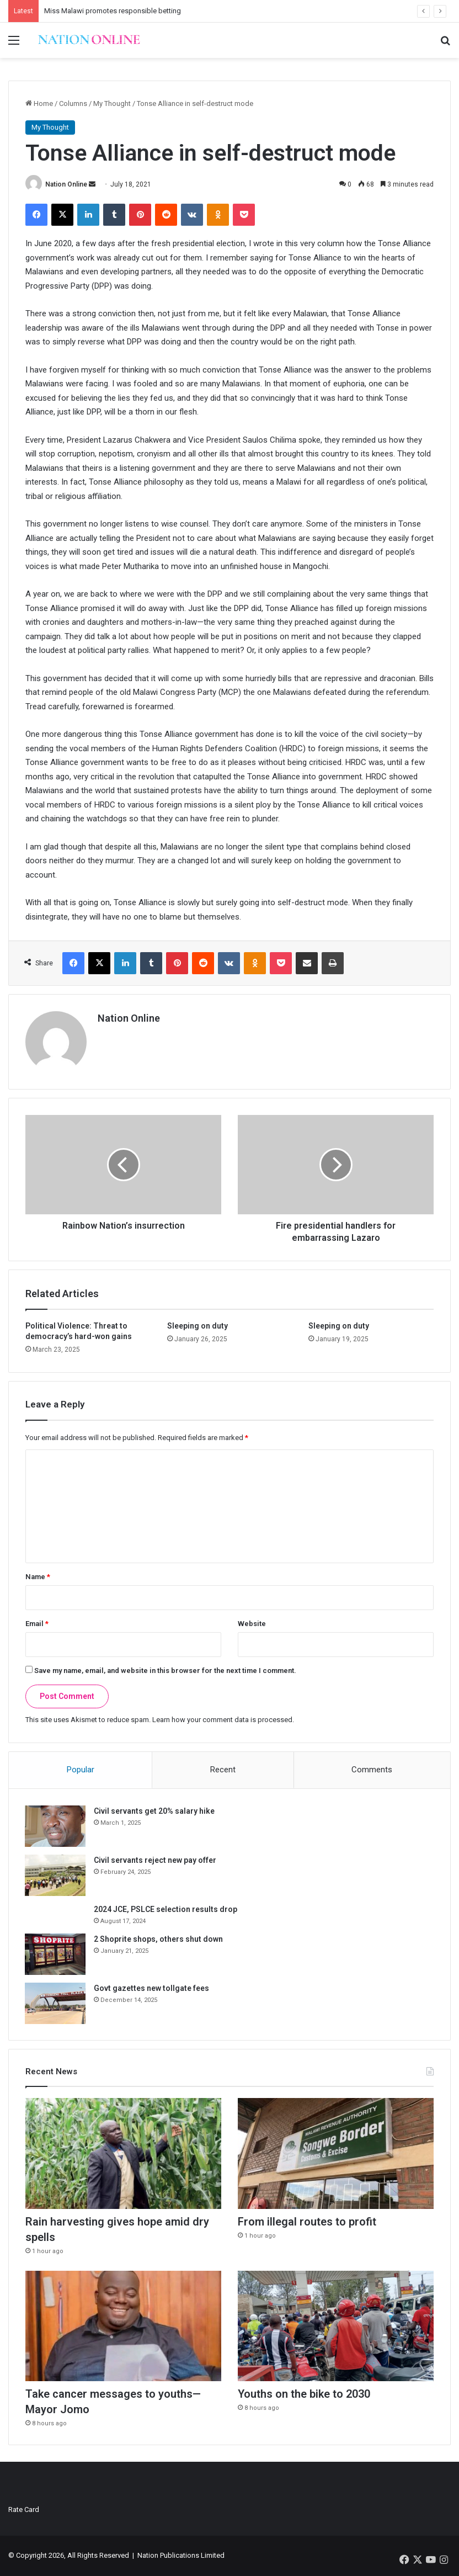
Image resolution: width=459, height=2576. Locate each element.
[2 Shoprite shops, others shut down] (55, 1954)
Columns (73, 103)
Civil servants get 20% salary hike (154, 1811)
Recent (223, 1770)
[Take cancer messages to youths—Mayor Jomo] (123, 2326)
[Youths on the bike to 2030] (336, 2326)
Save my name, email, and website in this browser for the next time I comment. (165, 1670)
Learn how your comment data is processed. (223, 1719)
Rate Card (23, 2510)
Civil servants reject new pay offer (155, 1860)
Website (252, 1623)
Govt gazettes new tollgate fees (152, 1988)
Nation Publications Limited (181, 2556)
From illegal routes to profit (307, 2222)
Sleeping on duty (197, 1325)
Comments (371, 1770)
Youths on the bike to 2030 (304, 2395)
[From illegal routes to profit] (336, 2154)
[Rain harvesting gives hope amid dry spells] (123, 2154)
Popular (80, 1770)
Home (39, 103)
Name (37, 1577)
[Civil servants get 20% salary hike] (55, 1826)
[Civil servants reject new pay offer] (55, 1875)
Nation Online (66, 184)
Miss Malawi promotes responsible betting (112, 11)
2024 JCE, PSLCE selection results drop (166, 1909)
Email (37, 1623)
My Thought (112, 103)
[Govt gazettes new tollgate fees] (55, 2003)
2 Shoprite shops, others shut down (158, 1939)
